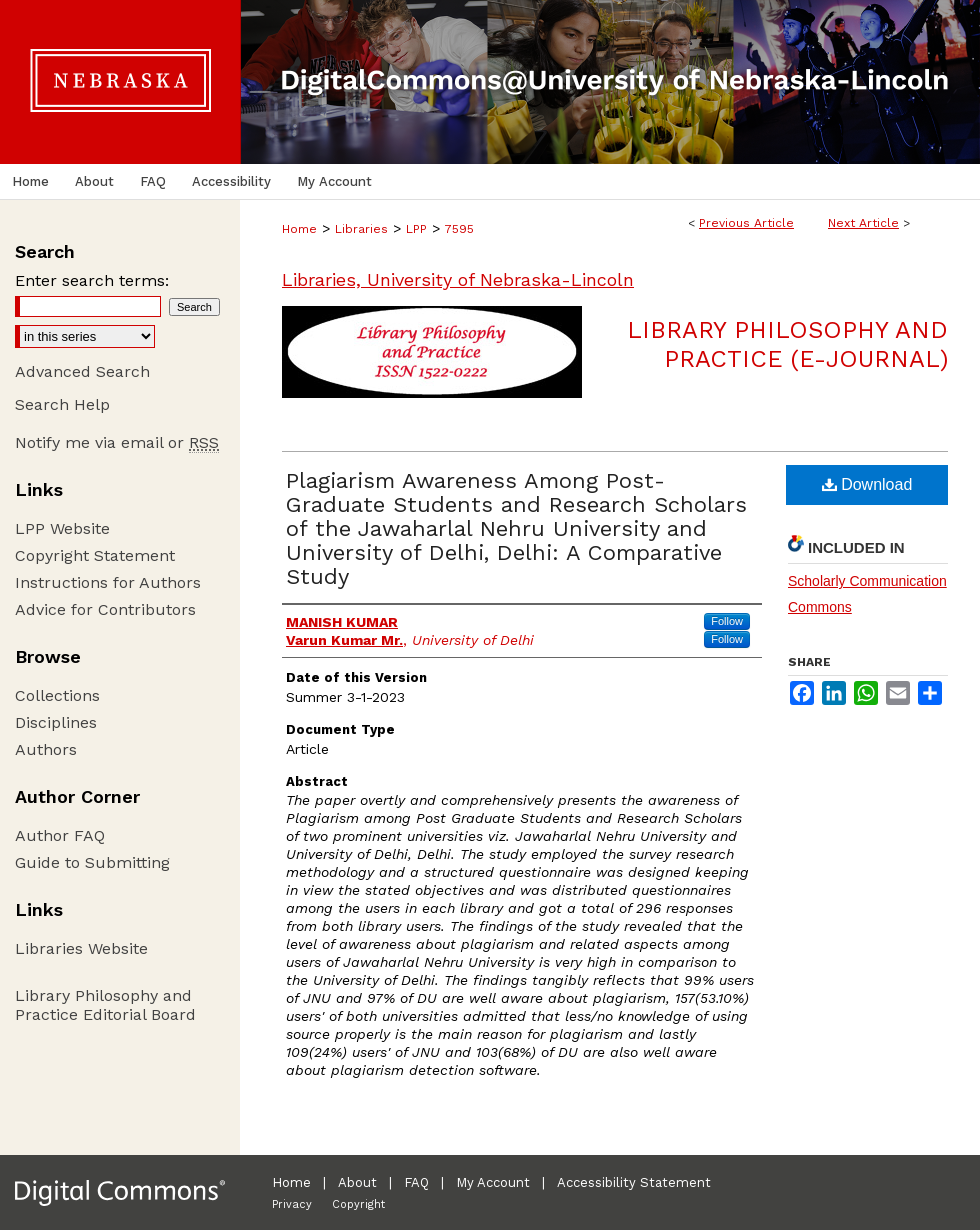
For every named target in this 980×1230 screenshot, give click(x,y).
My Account (493, 1182)
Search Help (62, 404)
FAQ (416, 1182)
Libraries (361, 229)
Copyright (358, 1204)
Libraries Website (81, 948)
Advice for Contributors (105, 609)
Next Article (863, 223)
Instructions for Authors (108, 582)
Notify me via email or (117, 442)
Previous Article (746, 223)
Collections (57, 695)
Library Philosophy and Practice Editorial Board (105, 1005)
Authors (46, 749)
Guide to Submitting (92, 862)
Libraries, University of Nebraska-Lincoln (458, 279)
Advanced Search (82, 371)
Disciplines (56, 722)
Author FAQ (60, 835)
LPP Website (62, 528)
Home (299, 229)
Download (867, 484)
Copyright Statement (95, 555)
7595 (459, 229)
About (357, 1182)
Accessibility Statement (634, 1182)
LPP (416, 229)
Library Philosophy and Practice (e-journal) (787, 344)
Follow (727, 621)
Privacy (292, 1204)
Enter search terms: (92, 280)
